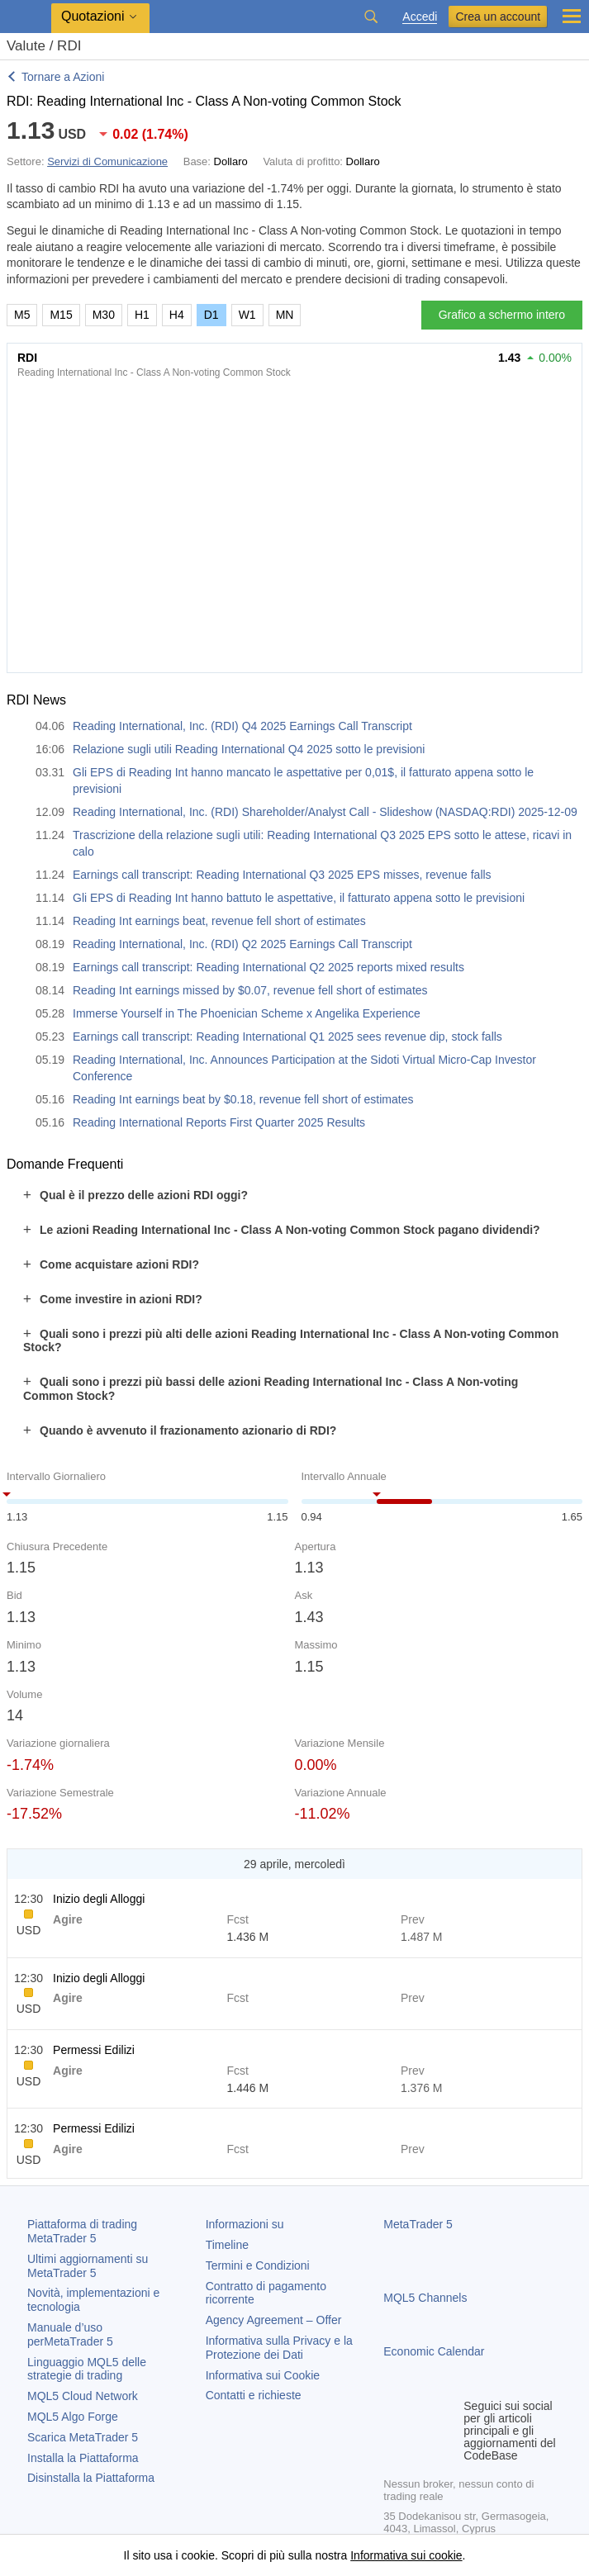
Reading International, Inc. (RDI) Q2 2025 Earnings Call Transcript (242, 944)
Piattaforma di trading (82, 2231)
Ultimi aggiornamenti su (87, 2265)
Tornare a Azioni (62, 76)
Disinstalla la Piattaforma (90, 2477)
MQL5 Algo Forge (72, 2416)
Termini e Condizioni (258, 2265)
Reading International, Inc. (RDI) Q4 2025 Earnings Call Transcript (242, 726)
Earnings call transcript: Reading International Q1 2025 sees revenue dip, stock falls (287, 1036)
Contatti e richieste (254, 2395)
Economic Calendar (433, 2351)
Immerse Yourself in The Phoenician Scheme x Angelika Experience (246, 1013)
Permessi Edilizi (94, 2050)
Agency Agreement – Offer (274, 2320)
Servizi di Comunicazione (107, 161)
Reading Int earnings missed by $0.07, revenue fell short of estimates (250, 990)
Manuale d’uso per (70, 2334)
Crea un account (497, 16)
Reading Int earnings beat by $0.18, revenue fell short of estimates (243, 1099)
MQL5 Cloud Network (82, 2396)
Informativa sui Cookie (263, 2375)
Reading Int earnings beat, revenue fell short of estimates (219, 920)
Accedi (419, 17)
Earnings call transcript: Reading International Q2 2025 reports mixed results (268, 967)
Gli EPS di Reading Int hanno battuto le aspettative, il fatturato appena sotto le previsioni (299, 897)
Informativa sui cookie (406, 2555)
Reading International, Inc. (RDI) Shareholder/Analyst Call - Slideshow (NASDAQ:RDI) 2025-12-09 (325, 811)
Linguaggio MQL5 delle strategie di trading (86, 2369)
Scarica (82, 2437)
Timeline (227, 2244)
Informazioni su (245, 2224)
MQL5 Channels (425, 2297)
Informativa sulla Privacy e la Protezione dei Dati (279, 2347)
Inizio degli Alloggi (99, 1898)
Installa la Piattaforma (83, 2458)
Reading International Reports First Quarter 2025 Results (219, 1122)
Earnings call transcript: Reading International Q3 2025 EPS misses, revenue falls (282, 874)
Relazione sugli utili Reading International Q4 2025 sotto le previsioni (249, 749)
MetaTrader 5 (418, 2224)
